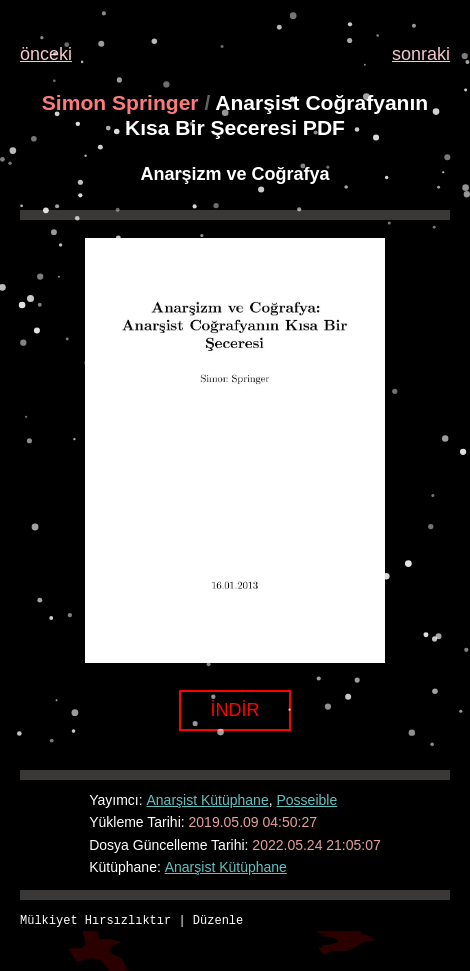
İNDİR (235, 710)
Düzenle (218, 921)
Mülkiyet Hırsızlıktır (95, 921)
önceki (46, 54)
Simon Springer (120, 102)
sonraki (421, 54)
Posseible (306, 800)
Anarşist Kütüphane (208, 800)
